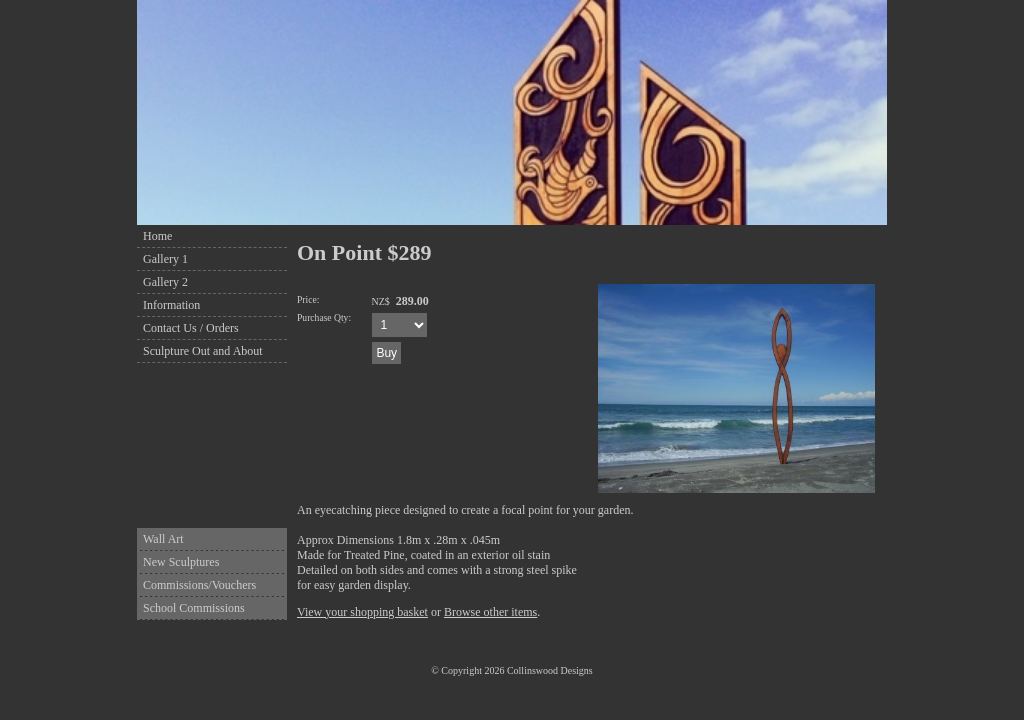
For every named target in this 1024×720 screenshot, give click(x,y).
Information (171, 305)
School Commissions (194, 608)
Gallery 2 (165, 282)
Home (157, 236)
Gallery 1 (165, 259)
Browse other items (490, 612)
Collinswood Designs (550, 670)
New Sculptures (181, 562)
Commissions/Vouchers (199, 585)
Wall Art (163, 539)
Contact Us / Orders (191, 328)
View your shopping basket (362, 612)
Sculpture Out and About (203, 351)
